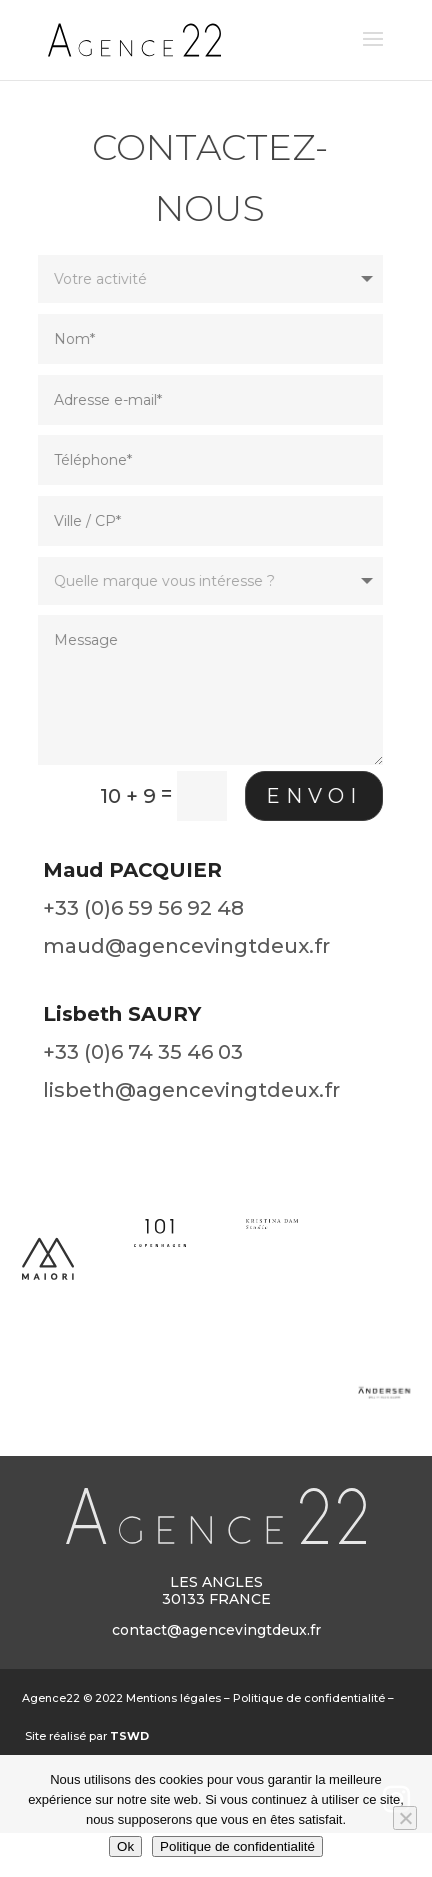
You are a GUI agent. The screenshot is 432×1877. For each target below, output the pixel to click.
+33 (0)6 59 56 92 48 (143, 908)
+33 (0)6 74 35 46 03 (143, 1052)
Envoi (308, 796)
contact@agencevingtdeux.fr (216, 1630)
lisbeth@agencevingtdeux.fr (191, 1090)
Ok (125, 1846)
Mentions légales (173, 1698)
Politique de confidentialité (309, 1698)
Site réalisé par (87, 1736)
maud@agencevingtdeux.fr (186, 946)
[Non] (405, 1818)
